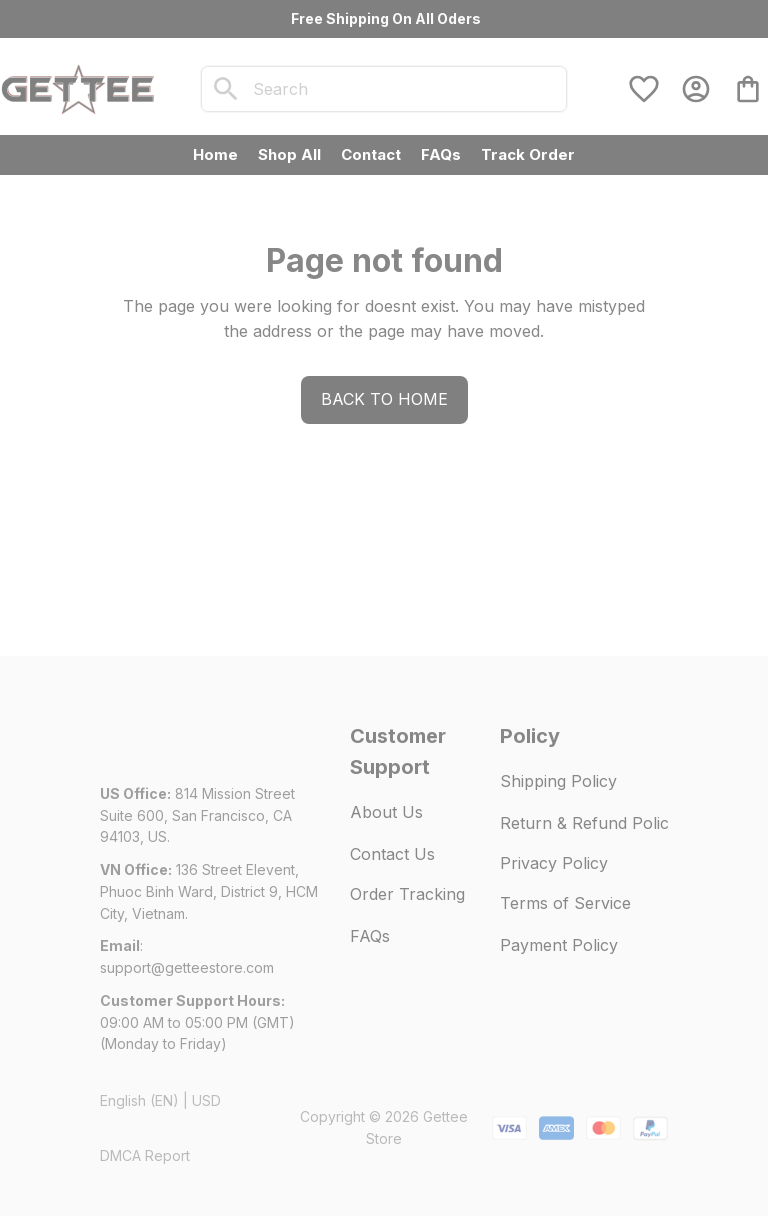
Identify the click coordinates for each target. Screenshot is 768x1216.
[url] (187, 968)
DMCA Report (145, 1155)
